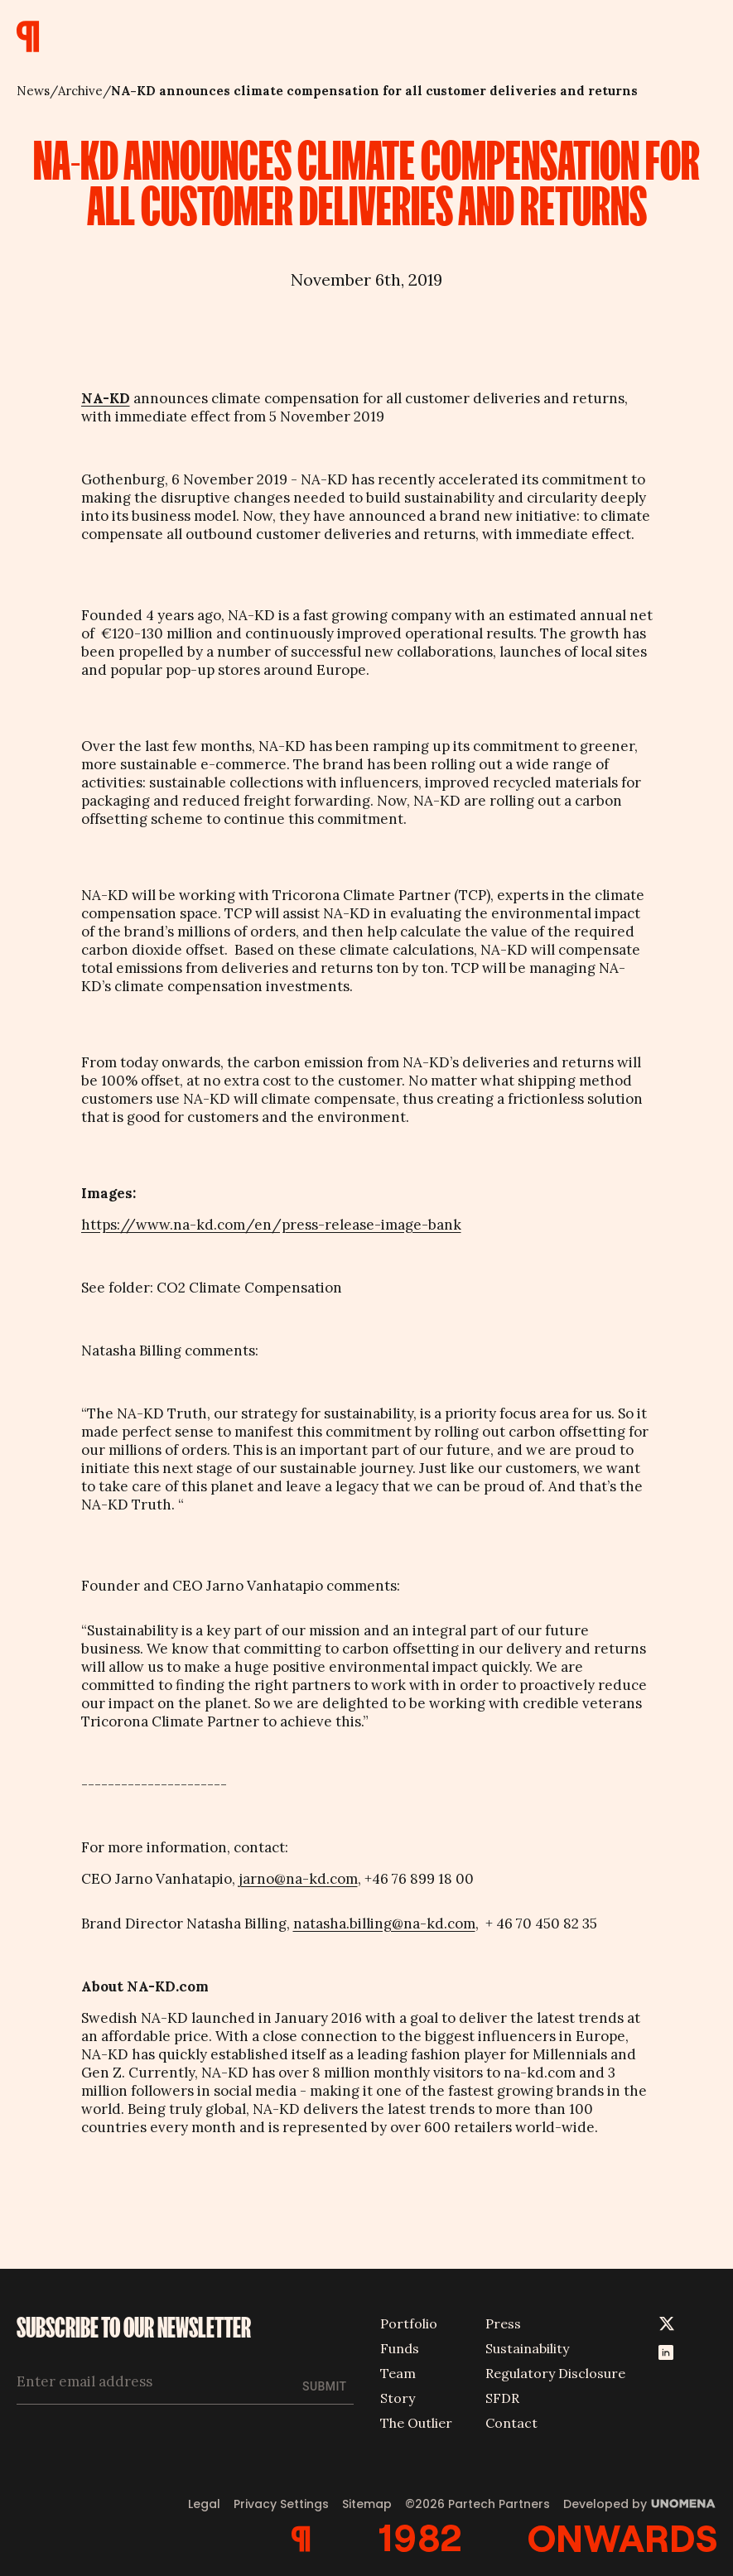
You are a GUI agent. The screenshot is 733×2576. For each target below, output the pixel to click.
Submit (324, 2386)
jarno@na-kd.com (298, 1879)
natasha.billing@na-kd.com (384, 1923)
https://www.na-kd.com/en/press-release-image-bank (271, 1225)
